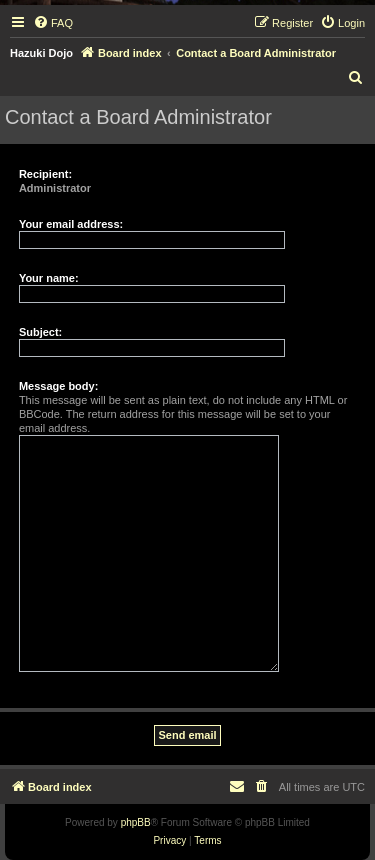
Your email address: (71, 224)
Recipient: (45, 174)
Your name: (49, 278)
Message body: (58, 386)
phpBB (136, 822)
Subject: (40, 332)
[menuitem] (53, 23)
